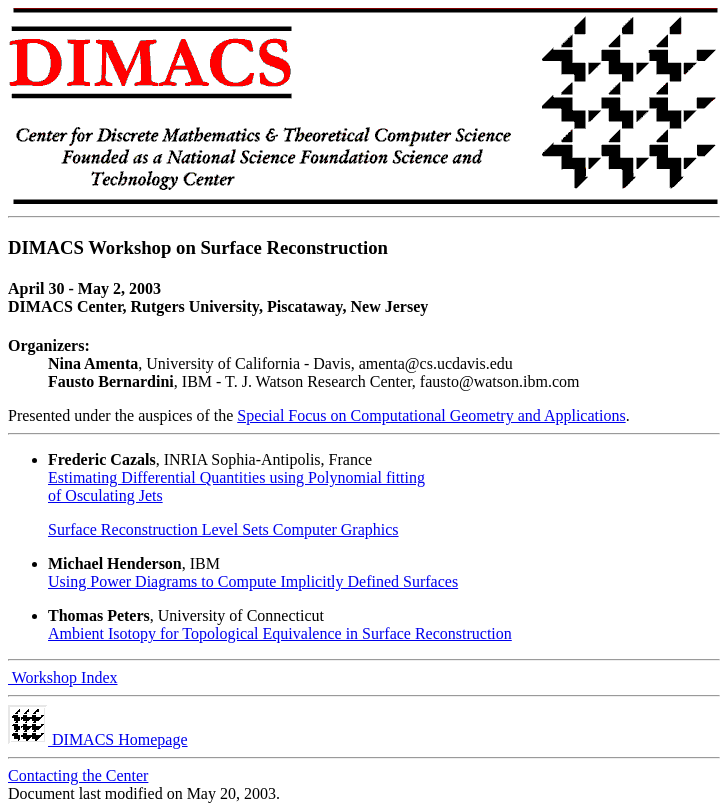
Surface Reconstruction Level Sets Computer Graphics (223, 529)
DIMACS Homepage (98, 739)
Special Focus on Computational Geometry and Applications (431, 415)
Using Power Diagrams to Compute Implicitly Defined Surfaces (253, 581)
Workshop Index (63, 677)
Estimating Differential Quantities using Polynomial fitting (236, 477)
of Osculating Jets (105, 495)
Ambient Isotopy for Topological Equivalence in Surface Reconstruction (280, 633)
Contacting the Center (78, 775)
